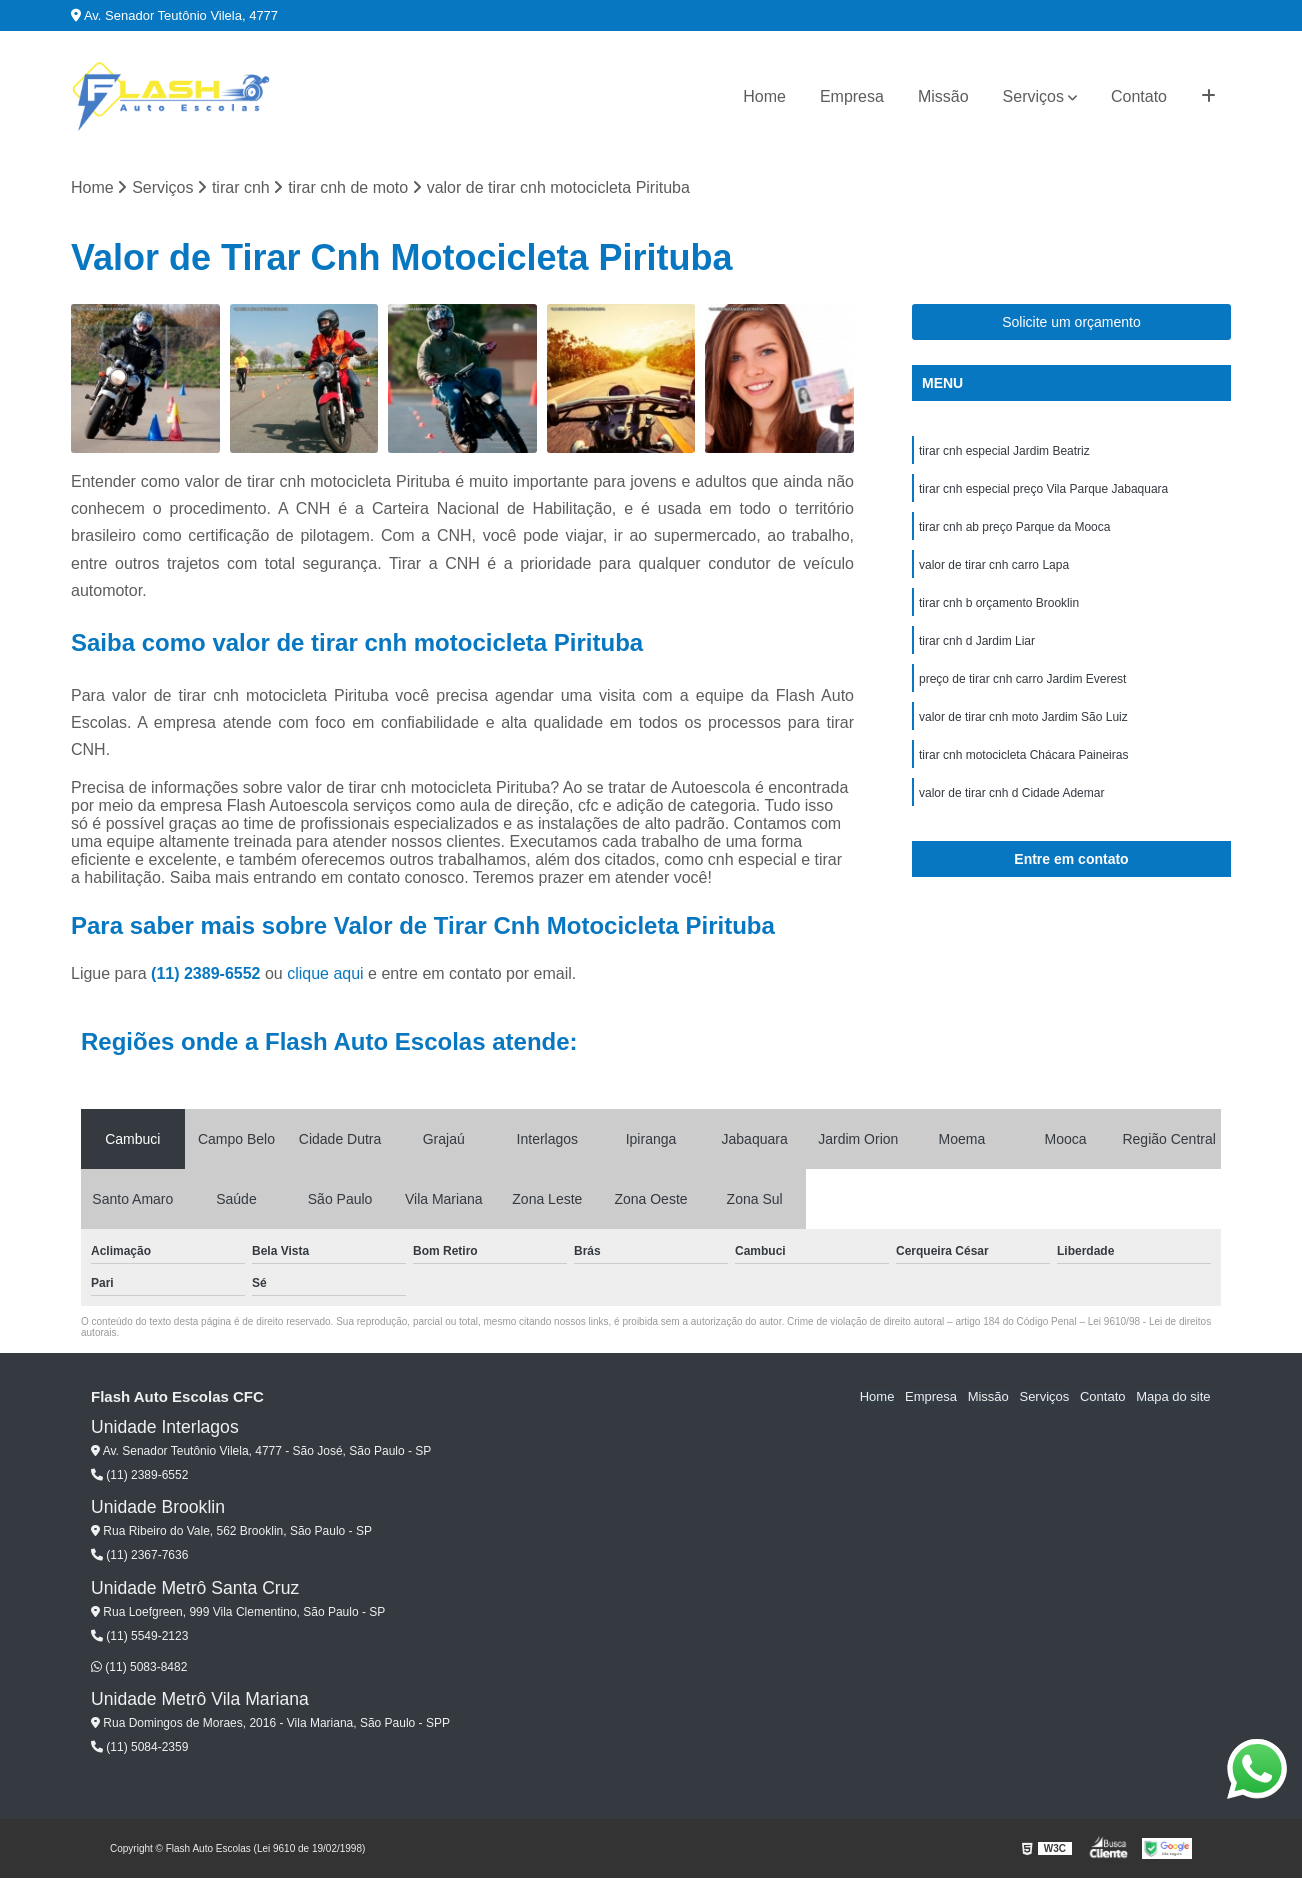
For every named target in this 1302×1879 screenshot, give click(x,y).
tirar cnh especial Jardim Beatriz (1004, 452)
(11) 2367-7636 (139, 1556)
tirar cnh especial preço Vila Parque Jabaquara (1043, 490)
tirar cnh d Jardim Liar (977, 642)
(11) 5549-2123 (139, 1637)
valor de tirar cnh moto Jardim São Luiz (1023, 718)
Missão (943, 96)
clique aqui (325, 973)
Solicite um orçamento (1071, 323)
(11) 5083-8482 (139, 1667)
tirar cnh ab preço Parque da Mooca (1014, 528)
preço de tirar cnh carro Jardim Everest (1022, 680)
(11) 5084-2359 (139, 1748)
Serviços (1033, 96)
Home (764, 96)
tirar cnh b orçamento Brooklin (999, 604)
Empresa (852, 96)
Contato (1139, 96)
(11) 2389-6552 (208, 973)
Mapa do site (1173, 1397)
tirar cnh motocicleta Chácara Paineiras (1023, 756)
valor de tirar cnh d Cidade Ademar (1011, 794)
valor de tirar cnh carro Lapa (994, 566)
